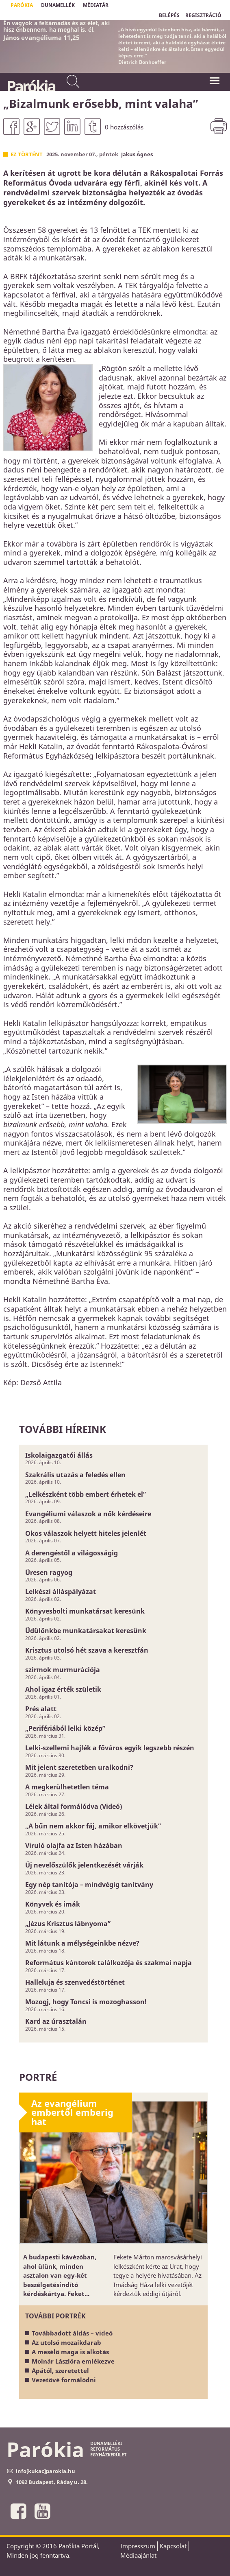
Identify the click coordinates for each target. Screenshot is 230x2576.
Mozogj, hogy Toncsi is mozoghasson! (86, 2001)
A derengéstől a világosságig (71, 1552)
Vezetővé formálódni (64, 2380)
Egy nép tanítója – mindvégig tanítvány (89, 1884)
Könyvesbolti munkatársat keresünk (85, 1611)
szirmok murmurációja (62, 1669)
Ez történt (27, 154)
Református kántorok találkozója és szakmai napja (108, 1962)
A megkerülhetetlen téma (67, 1786)
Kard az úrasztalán (56, 2021)
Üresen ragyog (48, 1572)
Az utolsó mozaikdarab (66, 2342)
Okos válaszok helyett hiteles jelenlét (85, 1533)
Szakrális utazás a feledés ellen (75, 1474)
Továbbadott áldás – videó (72, 2333)
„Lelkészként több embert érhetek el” (85, 1494)
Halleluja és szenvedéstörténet (75, 1982)
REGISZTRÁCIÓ (203, 15)
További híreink (62, 1429)
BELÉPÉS (169, 15)
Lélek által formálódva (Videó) (73, 1806)
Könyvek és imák (52, 1904)
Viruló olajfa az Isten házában (73, 1845)
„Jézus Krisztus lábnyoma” (68, 1923)
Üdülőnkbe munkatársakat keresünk (85, 1630)
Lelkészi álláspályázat (60, 1591)
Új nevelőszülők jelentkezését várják (84, 1865)
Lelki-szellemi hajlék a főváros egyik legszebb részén (109, 1747)
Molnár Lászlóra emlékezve (73, 2361)
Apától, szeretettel (60, 2370)
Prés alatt (40, 1708)
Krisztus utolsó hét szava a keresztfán (86, 1650)
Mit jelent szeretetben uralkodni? (79, 1767)
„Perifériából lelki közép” (65, 1728)
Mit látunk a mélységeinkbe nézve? (82, 1943)
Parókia (31, 86)
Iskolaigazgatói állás (59, 1455)
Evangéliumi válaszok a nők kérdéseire (88, 1513)
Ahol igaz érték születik (63, 1689)
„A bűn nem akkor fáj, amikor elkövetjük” (93, 1826)
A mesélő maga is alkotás (70, 2352)
